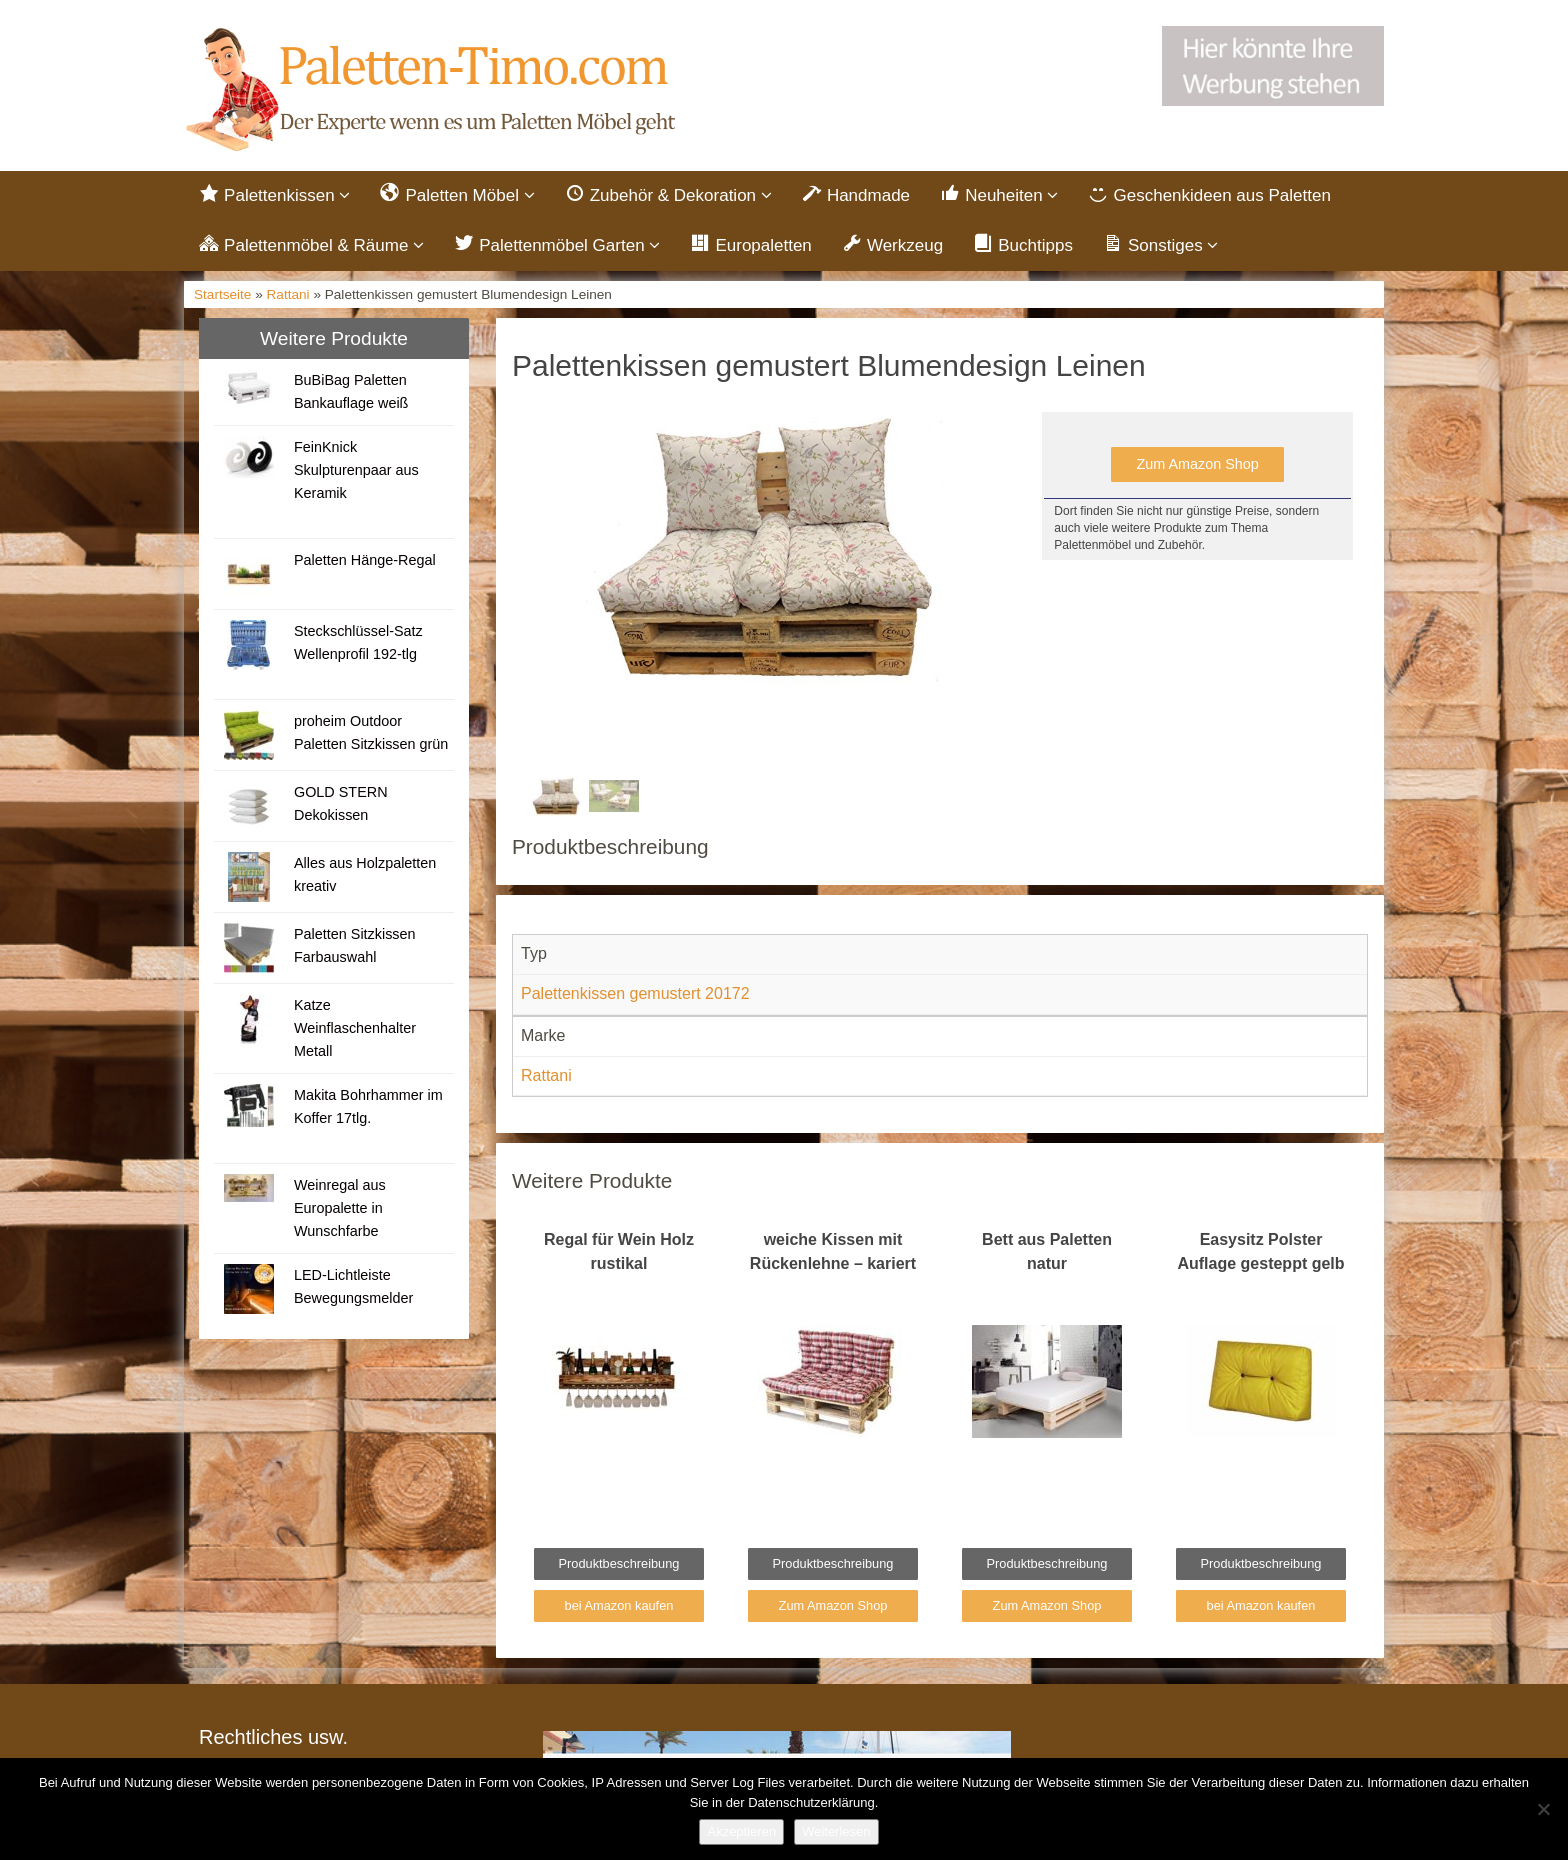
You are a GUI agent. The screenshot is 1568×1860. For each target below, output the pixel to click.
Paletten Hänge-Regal (365, 560)
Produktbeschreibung (619, 1563)
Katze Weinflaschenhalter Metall (355, 1028)
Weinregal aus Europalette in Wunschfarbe (340, 1208)
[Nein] (1543, 1809)
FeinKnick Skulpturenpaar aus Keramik (356, 470)
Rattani (288, 294)
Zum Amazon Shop (1197, 464)
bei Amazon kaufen (619, 1605)
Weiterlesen (836, 1831)
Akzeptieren (741, 1831)
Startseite (222, 294)
